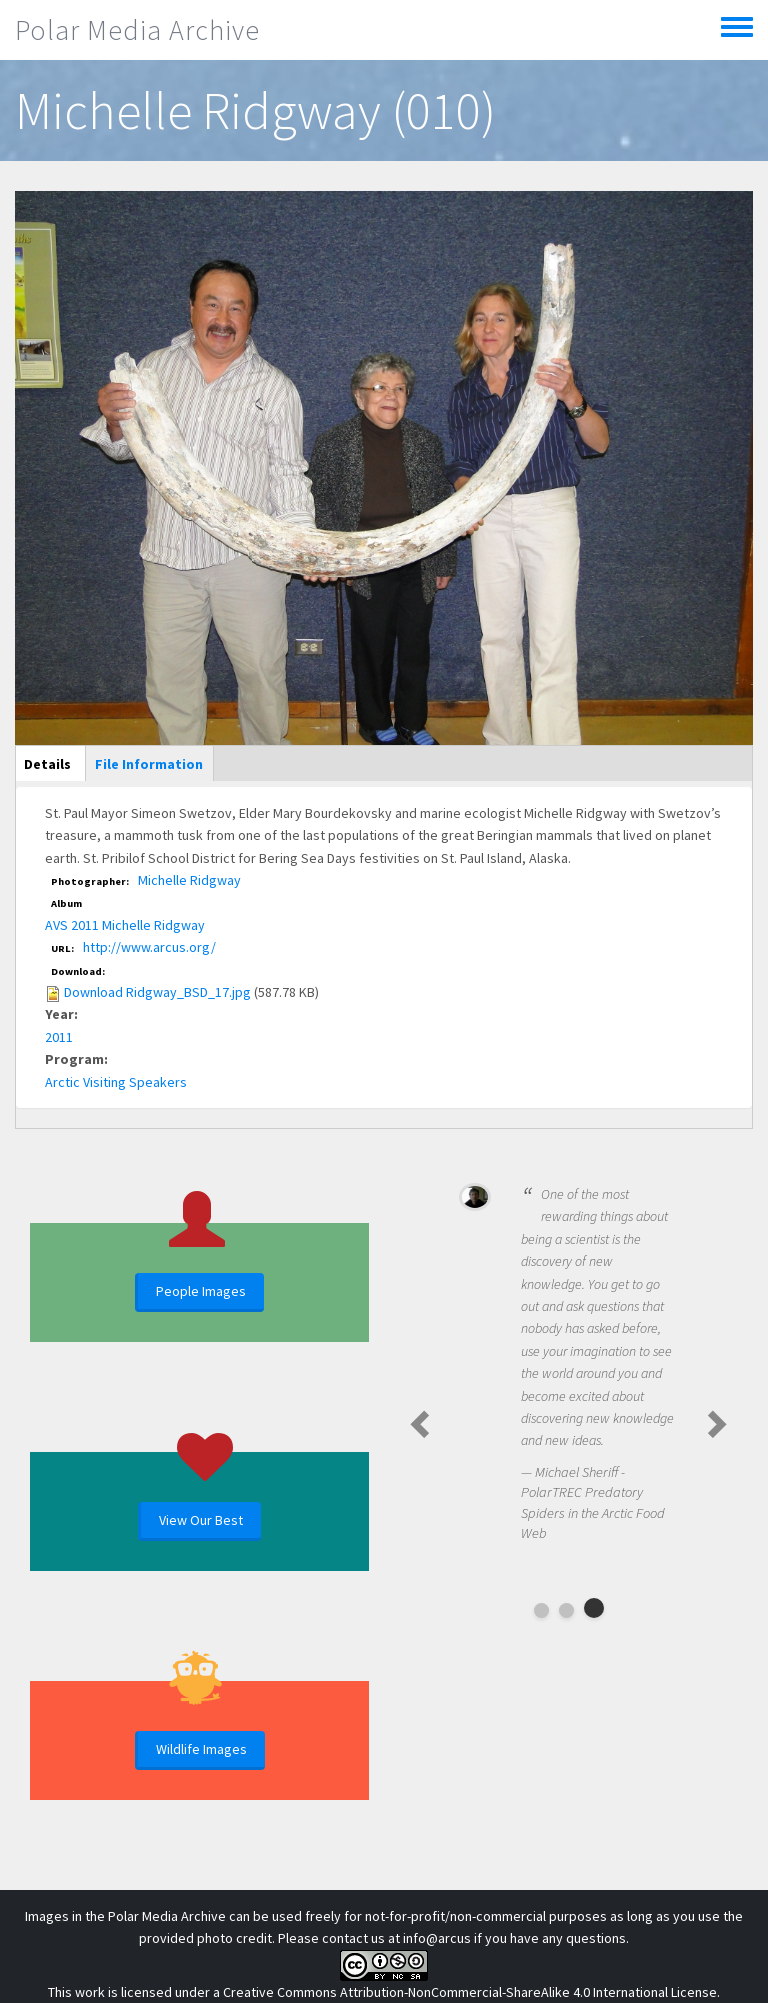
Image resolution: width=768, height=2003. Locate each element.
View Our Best (201, 1520)
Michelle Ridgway (189, 880)
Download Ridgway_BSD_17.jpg (157, 992)
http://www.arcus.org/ (149, 947)
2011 (59, 1037)
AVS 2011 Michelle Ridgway (125, 925)
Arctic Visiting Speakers (116, 1082)
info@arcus (437, 1938)
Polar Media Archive (137, 30)
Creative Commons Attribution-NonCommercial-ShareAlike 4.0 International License (470, 1992)
